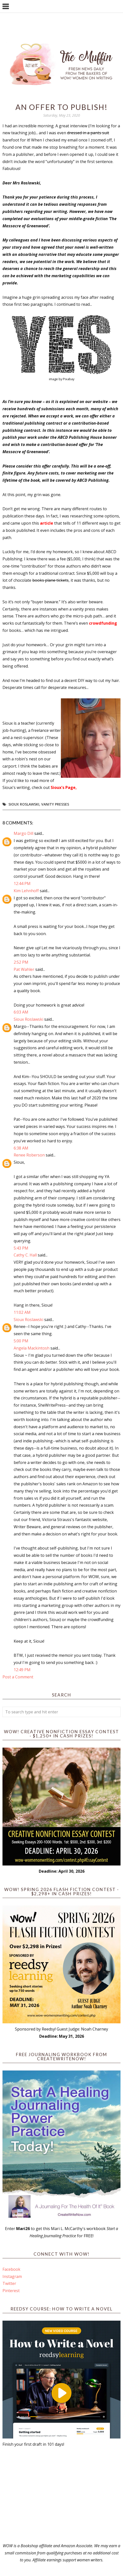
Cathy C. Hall (25, 1255)
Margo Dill (23, 833)
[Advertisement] (61, 2495)
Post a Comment (17, 1677)
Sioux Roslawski (23, 804)
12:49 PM (22, 1669)
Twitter (9, 2283)
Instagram (12, 2276)
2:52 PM (21, 962)
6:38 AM (21, 1148)
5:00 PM (21, 1341)
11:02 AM (22, 1312)
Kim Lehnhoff (26, 890)
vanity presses (55, 804)
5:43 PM (21, 1248)
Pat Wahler (24, 969)
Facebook (11, 2269)
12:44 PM (22, 883)
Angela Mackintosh (31, 1348)
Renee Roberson (29, 1155)
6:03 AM (21, 1012)
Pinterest (11, 2290)
